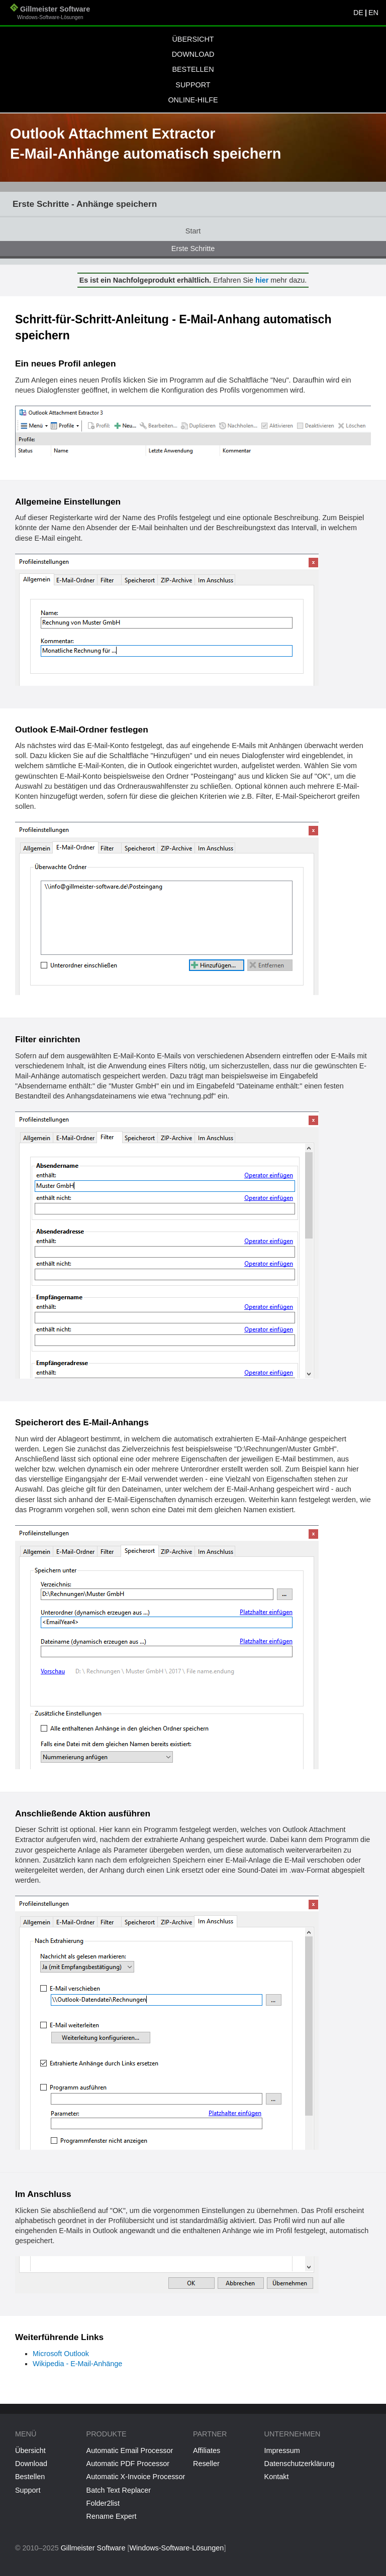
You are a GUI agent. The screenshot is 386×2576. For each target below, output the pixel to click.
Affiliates (206, 2450)
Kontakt (276, 2477)
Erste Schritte (193, 248)
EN (373, 13)
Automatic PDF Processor (128, 2464)
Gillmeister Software (50, 14)
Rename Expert (111, 2516)
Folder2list (103, 2503)
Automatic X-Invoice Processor (135, 2477)
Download (193, 54)
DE (358, 13)
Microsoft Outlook (61, 2354)
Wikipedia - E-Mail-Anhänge (77, 2364)
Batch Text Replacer (118, 2490)
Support (192, 85)
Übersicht (193, 39)
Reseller (206, 2464)
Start (193, 231)
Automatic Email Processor (129, 2450)
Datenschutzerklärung (299, 2464)
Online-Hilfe (193, 100)
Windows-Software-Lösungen (176, 2548)
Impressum (282, 2450)
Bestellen (193, 69)
